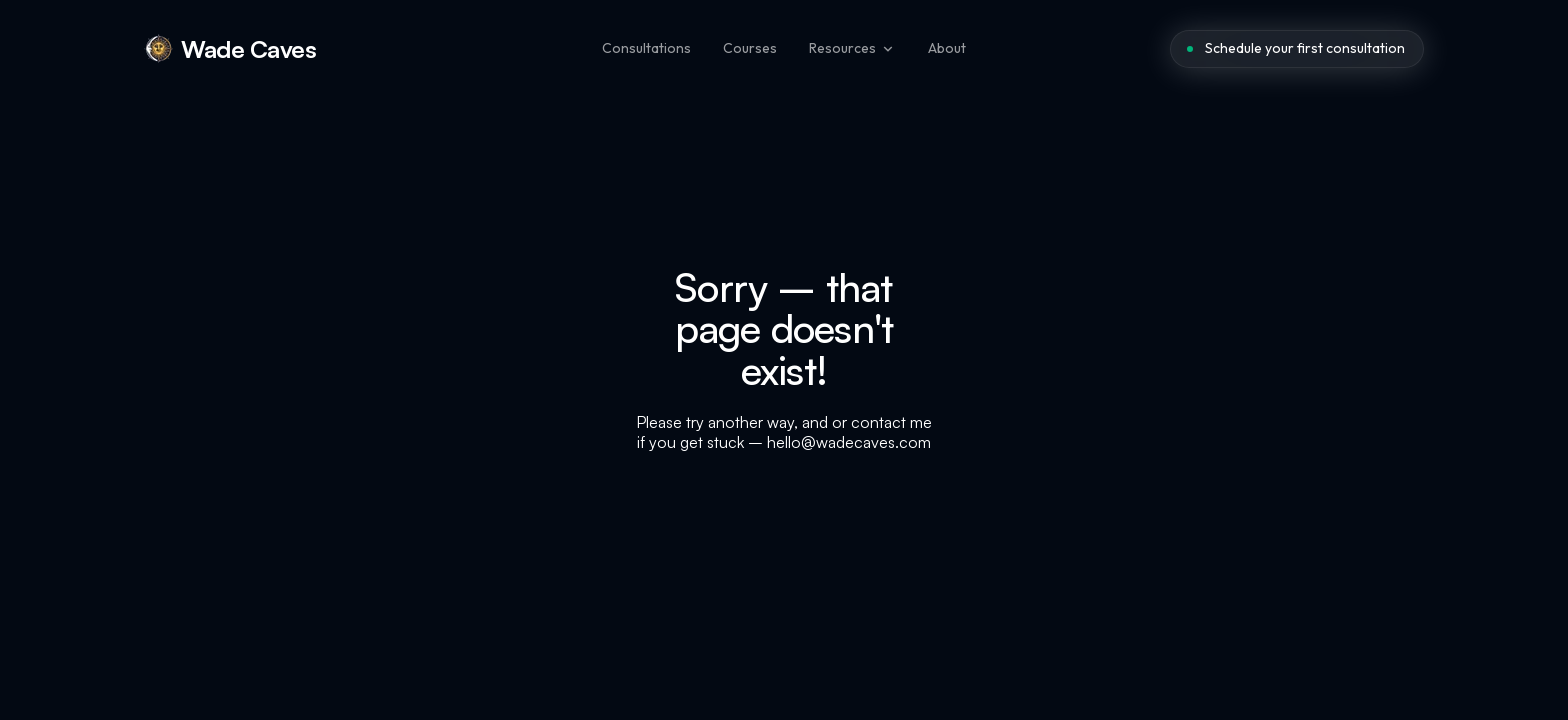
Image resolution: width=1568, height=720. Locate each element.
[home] (230, 48)
